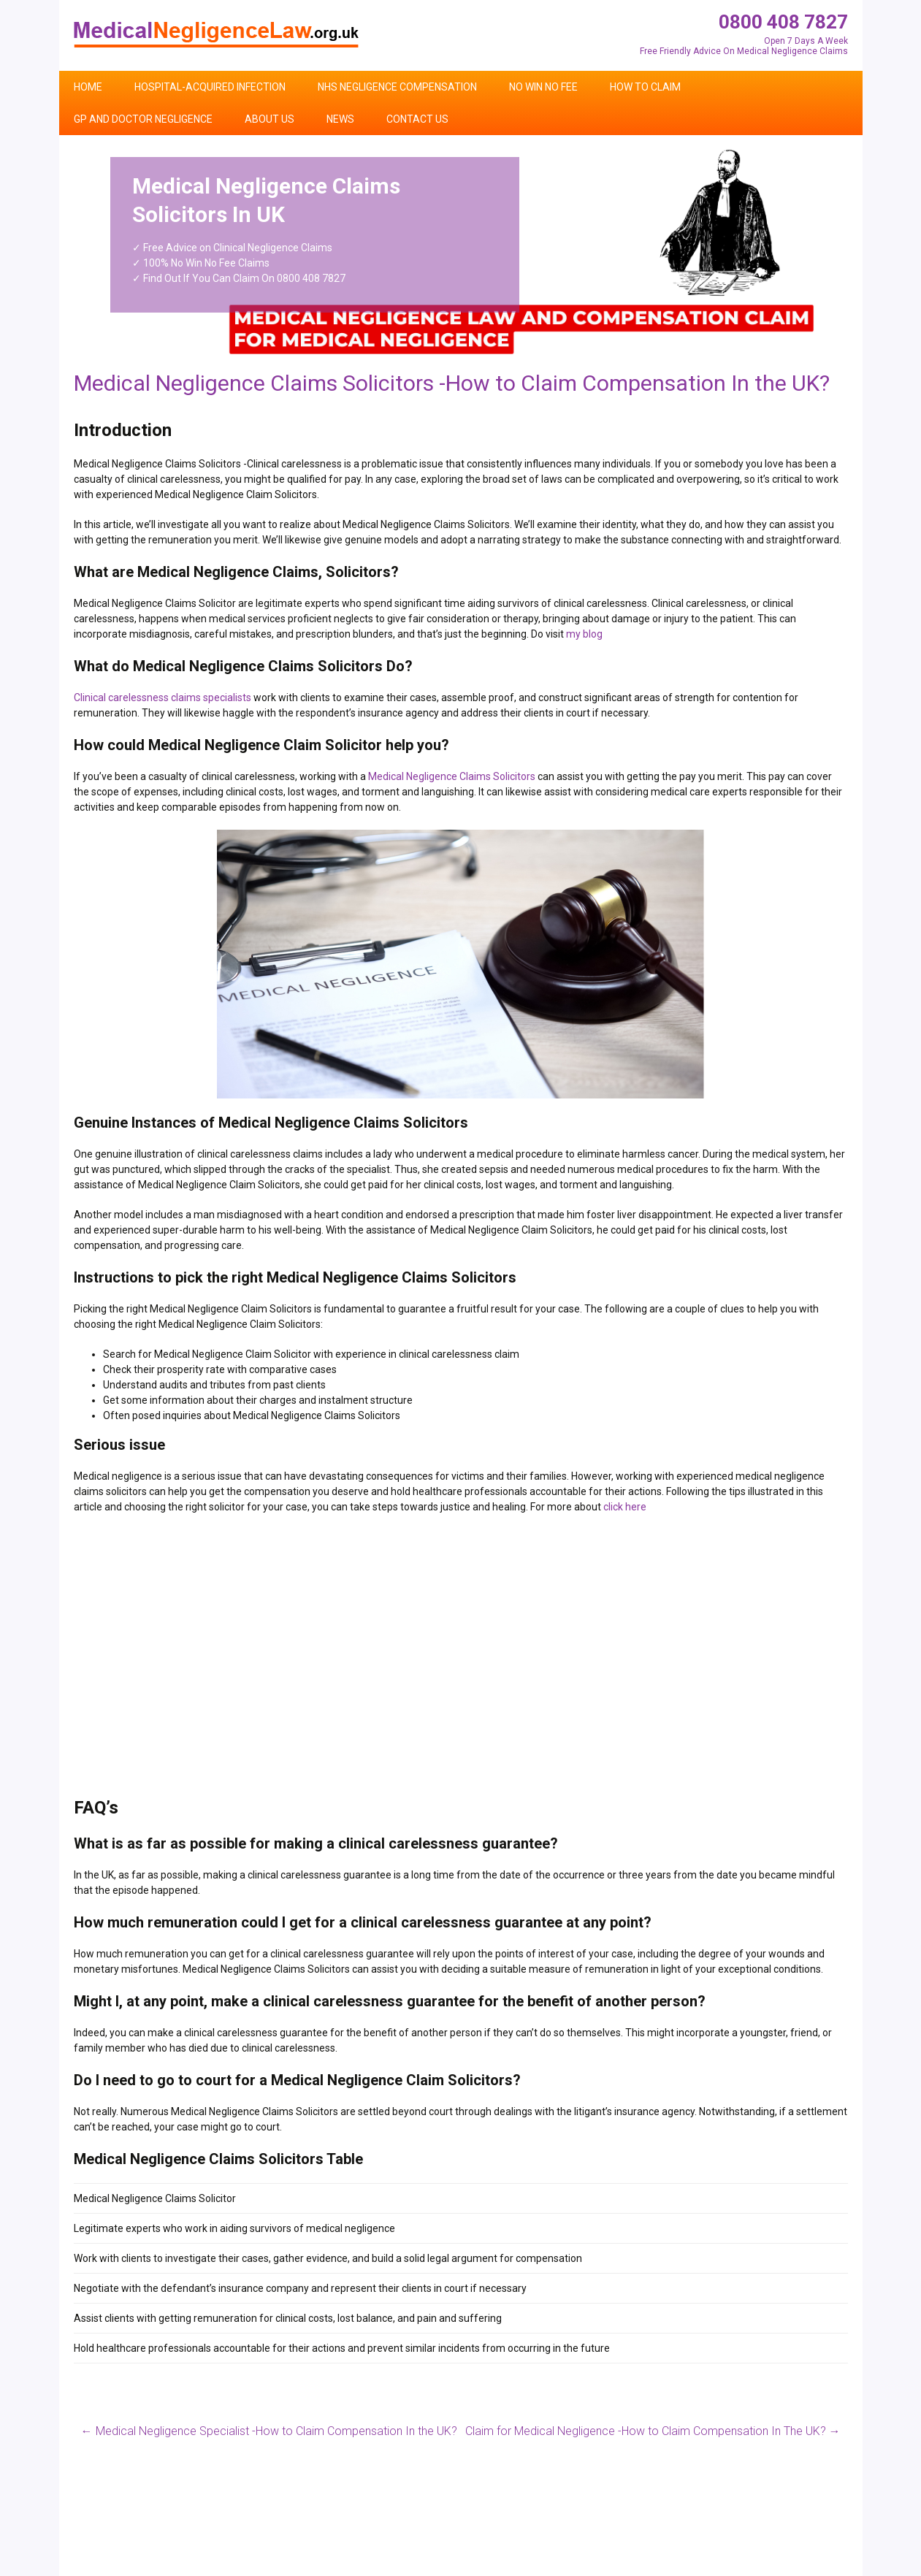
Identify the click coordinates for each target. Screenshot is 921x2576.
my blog (584, 634)
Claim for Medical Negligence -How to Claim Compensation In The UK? (653, 2431)
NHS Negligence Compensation (397, 87)
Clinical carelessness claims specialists (162, 697)
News (340, 119)
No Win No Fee (543, 87)
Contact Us (417, 119)
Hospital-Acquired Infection (210, 87)
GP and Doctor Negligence (143, 119)
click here (624, 1507)
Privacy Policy (816, 2570)
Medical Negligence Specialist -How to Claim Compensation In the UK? (269, 2431)
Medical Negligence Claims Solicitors (451, 776)
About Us (269, 119)
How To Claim (645, 87)
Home (88, 87)
